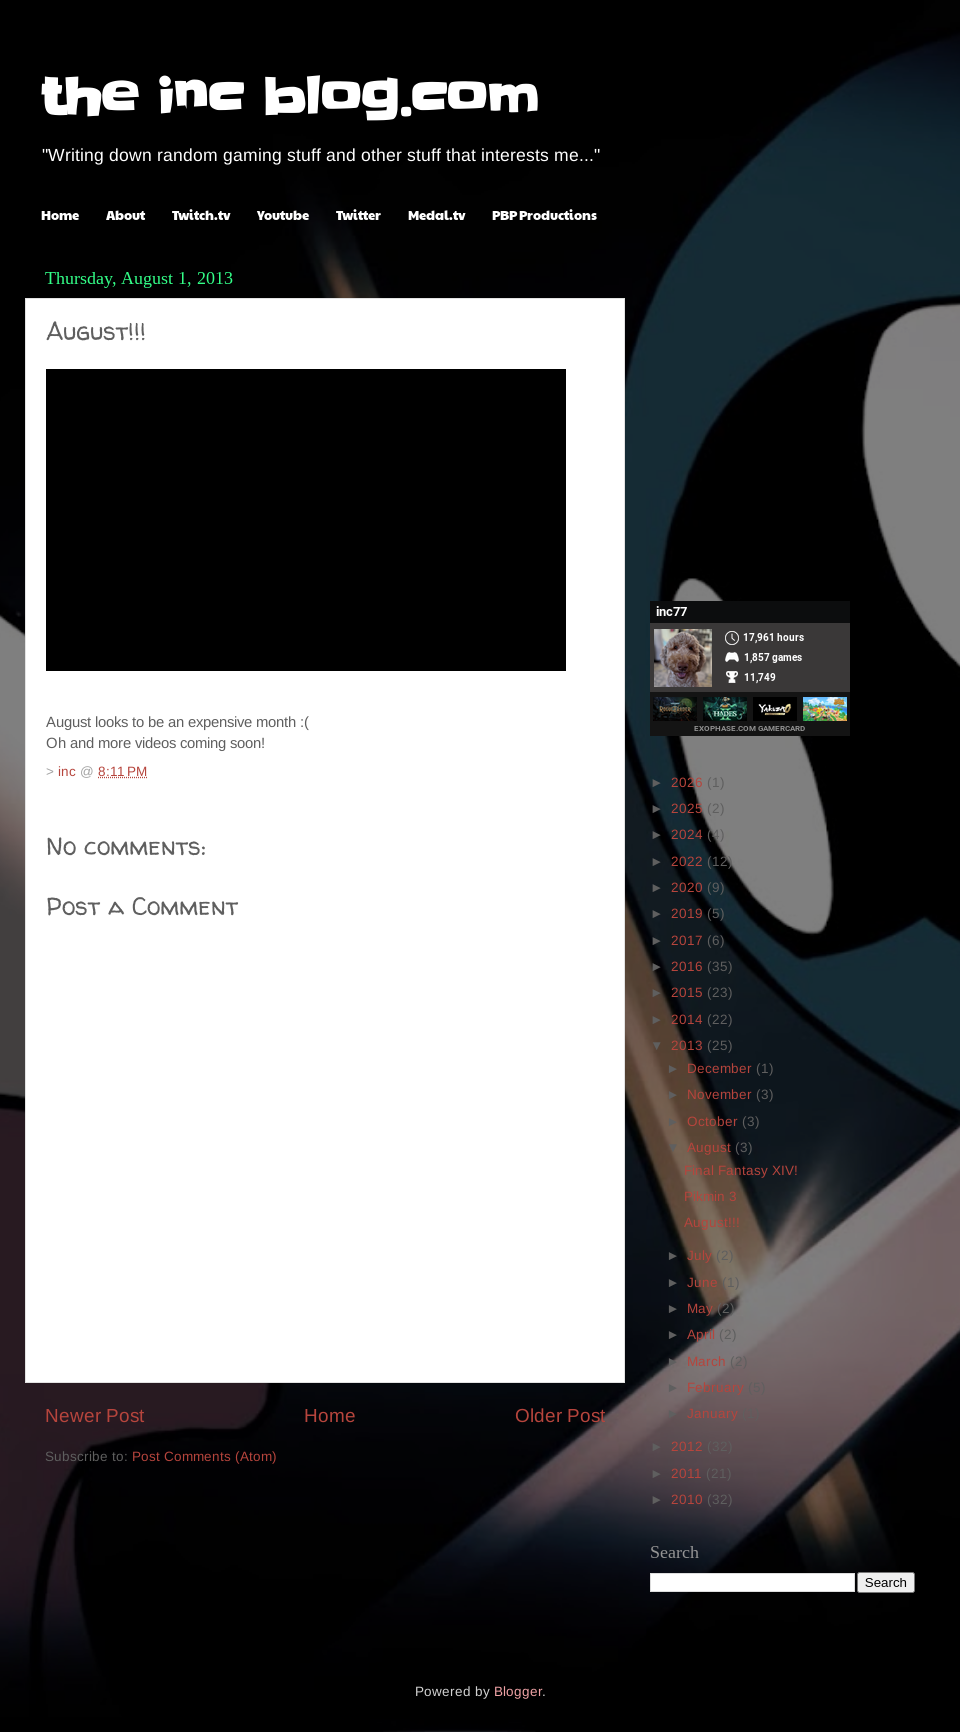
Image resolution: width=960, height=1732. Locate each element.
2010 (689, 1499)
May (702, 1308)
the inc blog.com (289, 97)
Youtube (283, 215)
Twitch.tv (201, 215)
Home (60, 215)
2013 (689, 1045)
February (717, 1387)
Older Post (560, 1415)
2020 (689, 887)
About (125, 215)
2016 (689, 966)
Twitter (358, 215)
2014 (689, 1019)
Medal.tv (436, 215)
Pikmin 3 (710, 1196)
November (721, 1094)
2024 (689, 834)
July (701, 1255)
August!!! (712, 1222)
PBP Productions (544, 215)
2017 (689, 940)
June (704, 1282)
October (714, 1121)
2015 (689, 992)
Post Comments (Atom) (204, 1456)
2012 (689, 1446)
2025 (689, 808)
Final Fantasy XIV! (741, 1170)
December (721, 1068)
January (714, 1413)
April (703, 1334)
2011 (688, 1473)
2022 (689, 861)
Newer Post (94, 1415)
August (711, 1147)
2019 (689, 913)
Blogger (518, 1691)
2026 (689, 782)
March (708, 1361)
